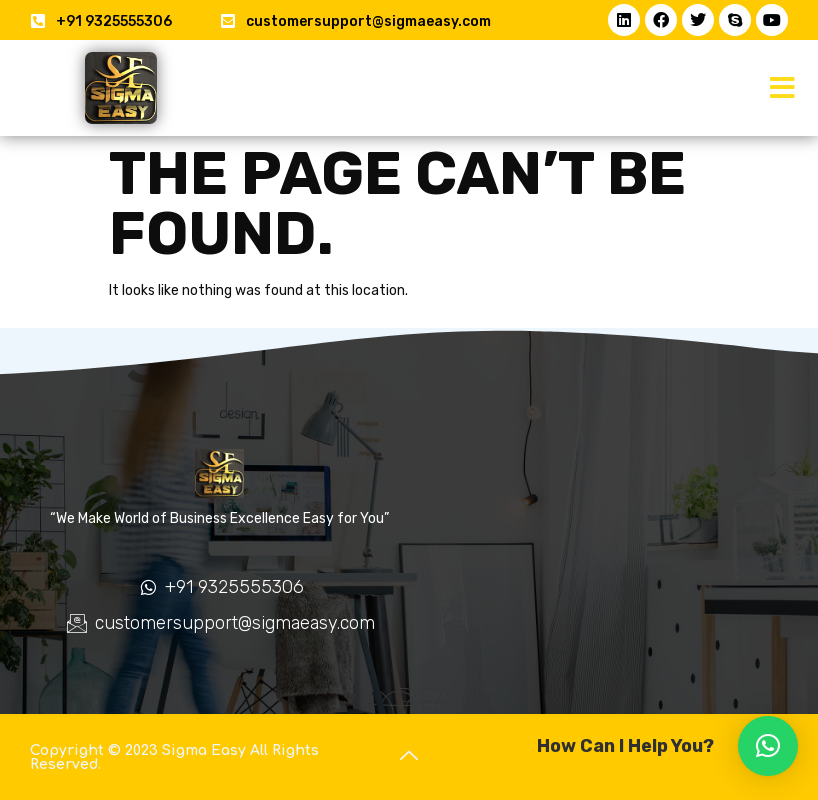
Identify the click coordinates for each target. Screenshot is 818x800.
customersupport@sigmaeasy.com (368, 21)
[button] (783, 88)
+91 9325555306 (114, 21)
